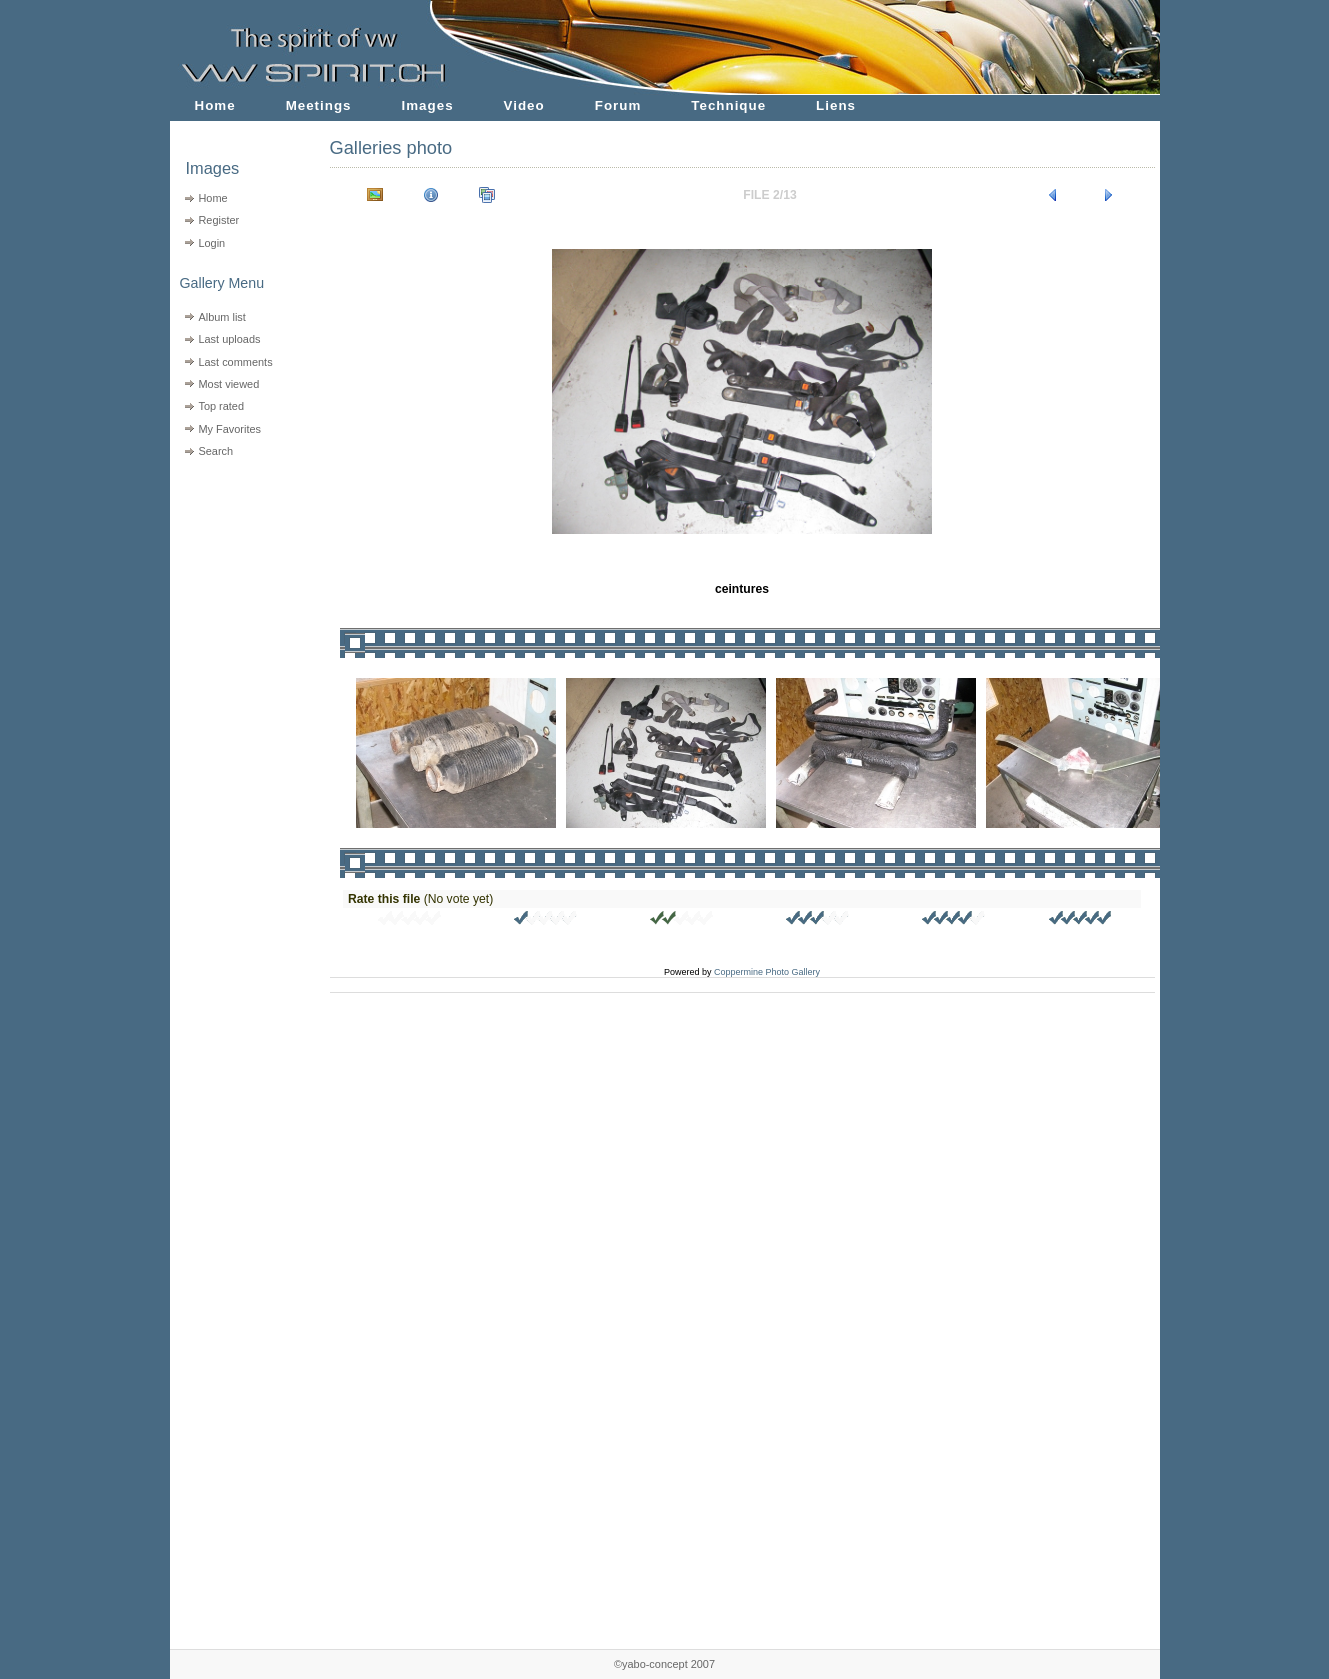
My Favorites (229, 429)
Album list (221, 317)
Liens (836, 105)
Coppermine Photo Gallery (767, 972)
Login (211, 243)
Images (428, 105)
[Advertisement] (237, 590)
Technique (728, 105)
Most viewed (228, 384)
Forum (618, 105)
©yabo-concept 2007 (664, 1664)
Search (215, 451)
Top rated (221, 406)
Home (215, 105)
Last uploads (229, 339)
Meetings (319, 105)
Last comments (235, 362)
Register (218, 220)
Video (524, 105)
